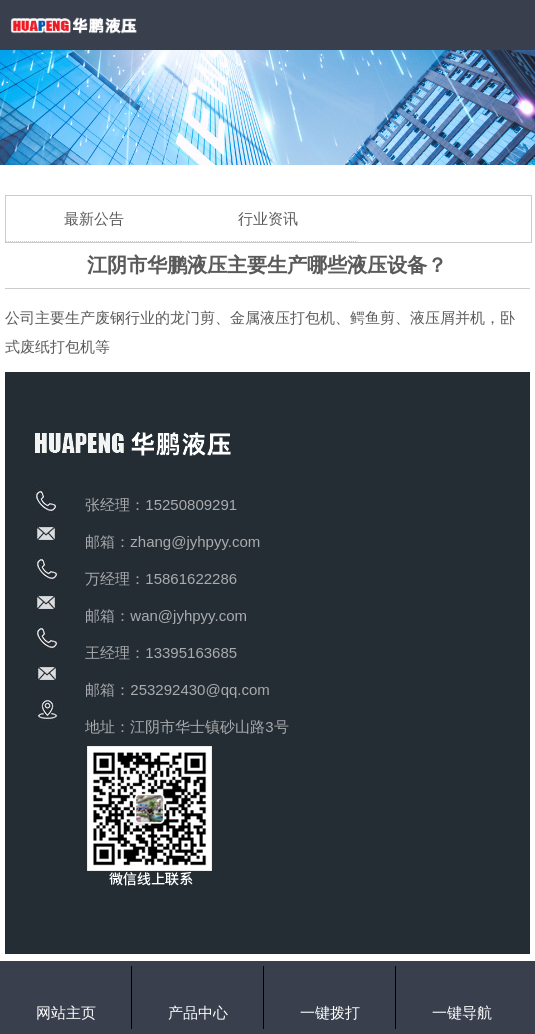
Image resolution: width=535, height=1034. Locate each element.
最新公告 (94, 218)
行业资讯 (268, 218)
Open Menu (510, 25)
